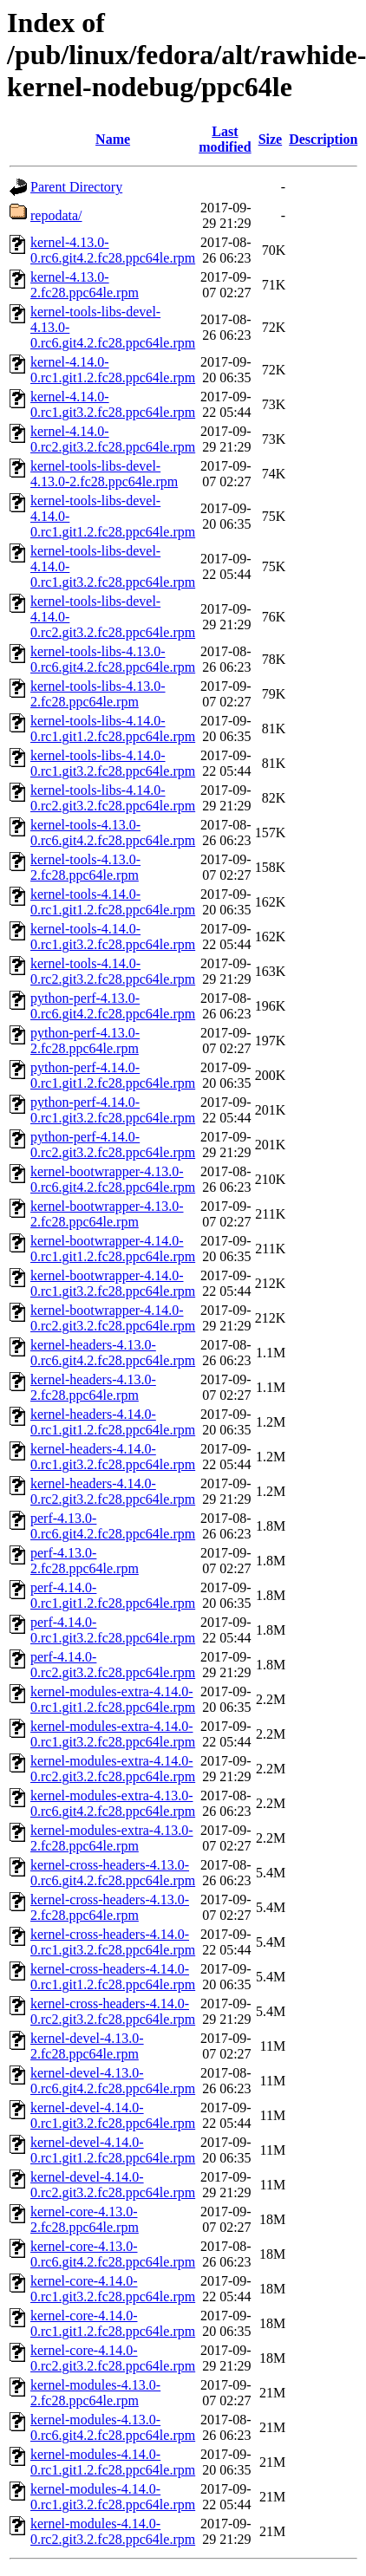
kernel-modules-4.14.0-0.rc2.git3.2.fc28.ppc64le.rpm (112, 2531)
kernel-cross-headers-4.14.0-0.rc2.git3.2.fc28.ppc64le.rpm (112, 2011)
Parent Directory (76, 186)
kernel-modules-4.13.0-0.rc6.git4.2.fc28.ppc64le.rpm (112, 2427)
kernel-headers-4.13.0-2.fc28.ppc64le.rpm (93, 1387)
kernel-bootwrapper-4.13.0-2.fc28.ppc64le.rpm (107, 1214)
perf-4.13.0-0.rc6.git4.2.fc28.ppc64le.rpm (112, 1526)
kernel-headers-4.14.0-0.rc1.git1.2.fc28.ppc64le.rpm (112, 1422)
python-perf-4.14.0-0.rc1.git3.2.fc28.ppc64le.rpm (112, 1110)
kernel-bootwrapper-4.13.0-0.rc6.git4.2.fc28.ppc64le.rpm (112, 1179)
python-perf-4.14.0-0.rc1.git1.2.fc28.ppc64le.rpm (112, 1075)
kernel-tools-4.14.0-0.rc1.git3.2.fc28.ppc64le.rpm (112, 936)
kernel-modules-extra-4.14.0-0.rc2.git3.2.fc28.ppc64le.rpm (112, 1768)
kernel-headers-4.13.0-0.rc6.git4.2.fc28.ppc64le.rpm (112, 1352)
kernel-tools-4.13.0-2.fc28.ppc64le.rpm (85, 867)
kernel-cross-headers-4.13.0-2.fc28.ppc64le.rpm (109, 1907)
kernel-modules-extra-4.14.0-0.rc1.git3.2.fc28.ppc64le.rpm (112, 1734)
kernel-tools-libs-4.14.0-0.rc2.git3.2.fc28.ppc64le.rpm (112, 798)
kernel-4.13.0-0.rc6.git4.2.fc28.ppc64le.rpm (112, 250)
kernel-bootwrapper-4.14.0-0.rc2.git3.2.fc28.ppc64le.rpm (112, 1318)
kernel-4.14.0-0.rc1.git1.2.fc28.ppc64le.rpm (112, 370)
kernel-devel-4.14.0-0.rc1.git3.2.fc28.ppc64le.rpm (112, 2115)
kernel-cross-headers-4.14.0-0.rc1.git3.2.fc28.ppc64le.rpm (112, 1942)
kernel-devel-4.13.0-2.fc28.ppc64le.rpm (87, 2046)
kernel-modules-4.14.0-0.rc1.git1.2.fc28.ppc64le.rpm (112, 2462)
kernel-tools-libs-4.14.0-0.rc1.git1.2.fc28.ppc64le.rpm (112, 728)
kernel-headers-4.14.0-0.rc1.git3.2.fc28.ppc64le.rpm (112, 1456)
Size (270, 139)
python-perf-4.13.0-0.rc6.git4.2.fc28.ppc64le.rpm (112, 1006)
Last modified (225, 139)
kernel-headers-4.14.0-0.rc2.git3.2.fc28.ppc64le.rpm (112, 1491)
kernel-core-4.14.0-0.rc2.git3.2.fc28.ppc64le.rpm (112, 2358)
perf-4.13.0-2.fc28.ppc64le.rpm (84, 1560)
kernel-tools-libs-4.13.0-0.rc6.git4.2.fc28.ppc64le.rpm (112, 659)
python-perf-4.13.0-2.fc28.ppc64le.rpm (85, 1040)
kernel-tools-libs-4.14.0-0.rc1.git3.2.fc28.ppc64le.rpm (112, 763)
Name (112, 139)
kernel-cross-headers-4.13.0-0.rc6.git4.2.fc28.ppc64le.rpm (112, 1872)
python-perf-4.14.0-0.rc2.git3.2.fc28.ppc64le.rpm (112, 1144)
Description (323, 139)
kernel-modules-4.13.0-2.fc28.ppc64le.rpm (95, 2393)
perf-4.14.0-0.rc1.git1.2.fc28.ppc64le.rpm (112, 1595)
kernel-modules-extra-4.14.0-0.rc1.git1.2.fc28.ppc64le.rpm (112, 1699)
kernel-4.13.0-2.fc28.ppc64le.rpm (84, 285)
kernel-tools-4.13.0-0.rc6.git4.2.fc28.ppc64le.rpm (112, 832)
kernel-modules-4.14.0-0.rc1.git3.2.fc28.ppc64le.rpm (112, 2497)
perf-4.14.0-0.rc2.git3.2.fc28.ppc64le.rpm (112, 1664)
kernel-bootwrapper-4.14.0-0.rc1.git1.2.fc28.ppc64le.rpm (112, 1248)
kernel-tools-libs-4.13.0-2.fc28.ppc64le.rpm (98, 694)
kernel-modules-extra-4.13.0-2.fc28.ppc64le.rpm (111, 1838)
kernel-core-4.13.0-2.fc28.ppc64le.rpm (84, 2219)
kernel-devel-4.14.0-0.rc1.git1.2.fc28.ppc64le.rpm (112, 2150)
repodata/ (56, 215)
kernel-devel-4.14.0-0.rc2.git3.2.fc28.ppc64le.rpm (112, 2184)
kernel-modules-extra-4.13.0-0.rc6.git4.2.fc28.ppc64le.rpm (112, 1803)
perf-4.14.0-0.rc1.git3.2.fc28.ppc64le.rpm (112, 1630)
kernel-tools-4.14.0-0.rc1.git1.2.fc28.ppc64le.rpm (112, 902)
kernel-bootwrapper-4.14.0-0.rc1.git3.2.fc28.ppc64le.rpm (112, 1283)
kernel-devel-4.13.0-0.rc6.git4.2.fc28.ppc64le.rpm (112, 2080)
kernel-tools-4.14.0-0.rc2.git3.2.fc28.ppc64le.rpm (112, 971)
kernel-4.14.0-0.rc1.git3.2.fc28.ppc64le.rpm (112, 404)
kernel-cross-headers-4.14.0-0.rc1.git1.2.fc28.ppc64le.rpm (112, 1976)
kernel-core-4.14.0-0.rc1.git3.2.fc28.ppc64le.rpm (112, 2289)
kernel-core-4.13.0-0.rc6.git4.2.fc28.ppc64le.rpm (112, 2254)
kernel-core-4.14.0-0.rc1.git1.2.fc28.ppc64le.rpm (112, 2323)
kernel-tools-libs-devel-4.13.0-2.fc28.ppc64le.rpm (104, 474)
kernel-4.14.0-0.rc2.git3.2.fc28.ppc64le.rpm (112, 439)
